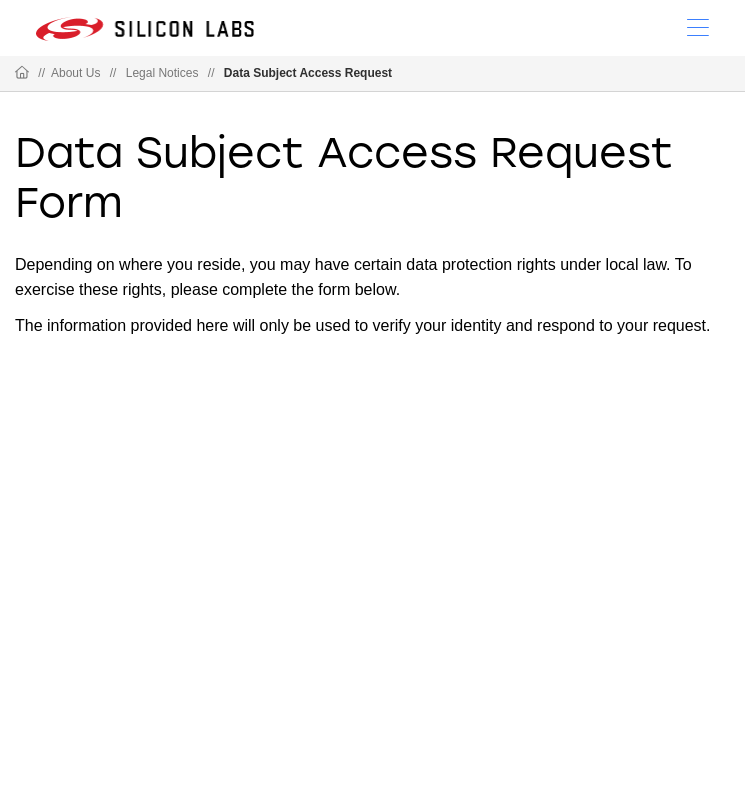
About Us (75, 73)
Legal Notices (162, 73)
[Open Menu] (698, 26)
